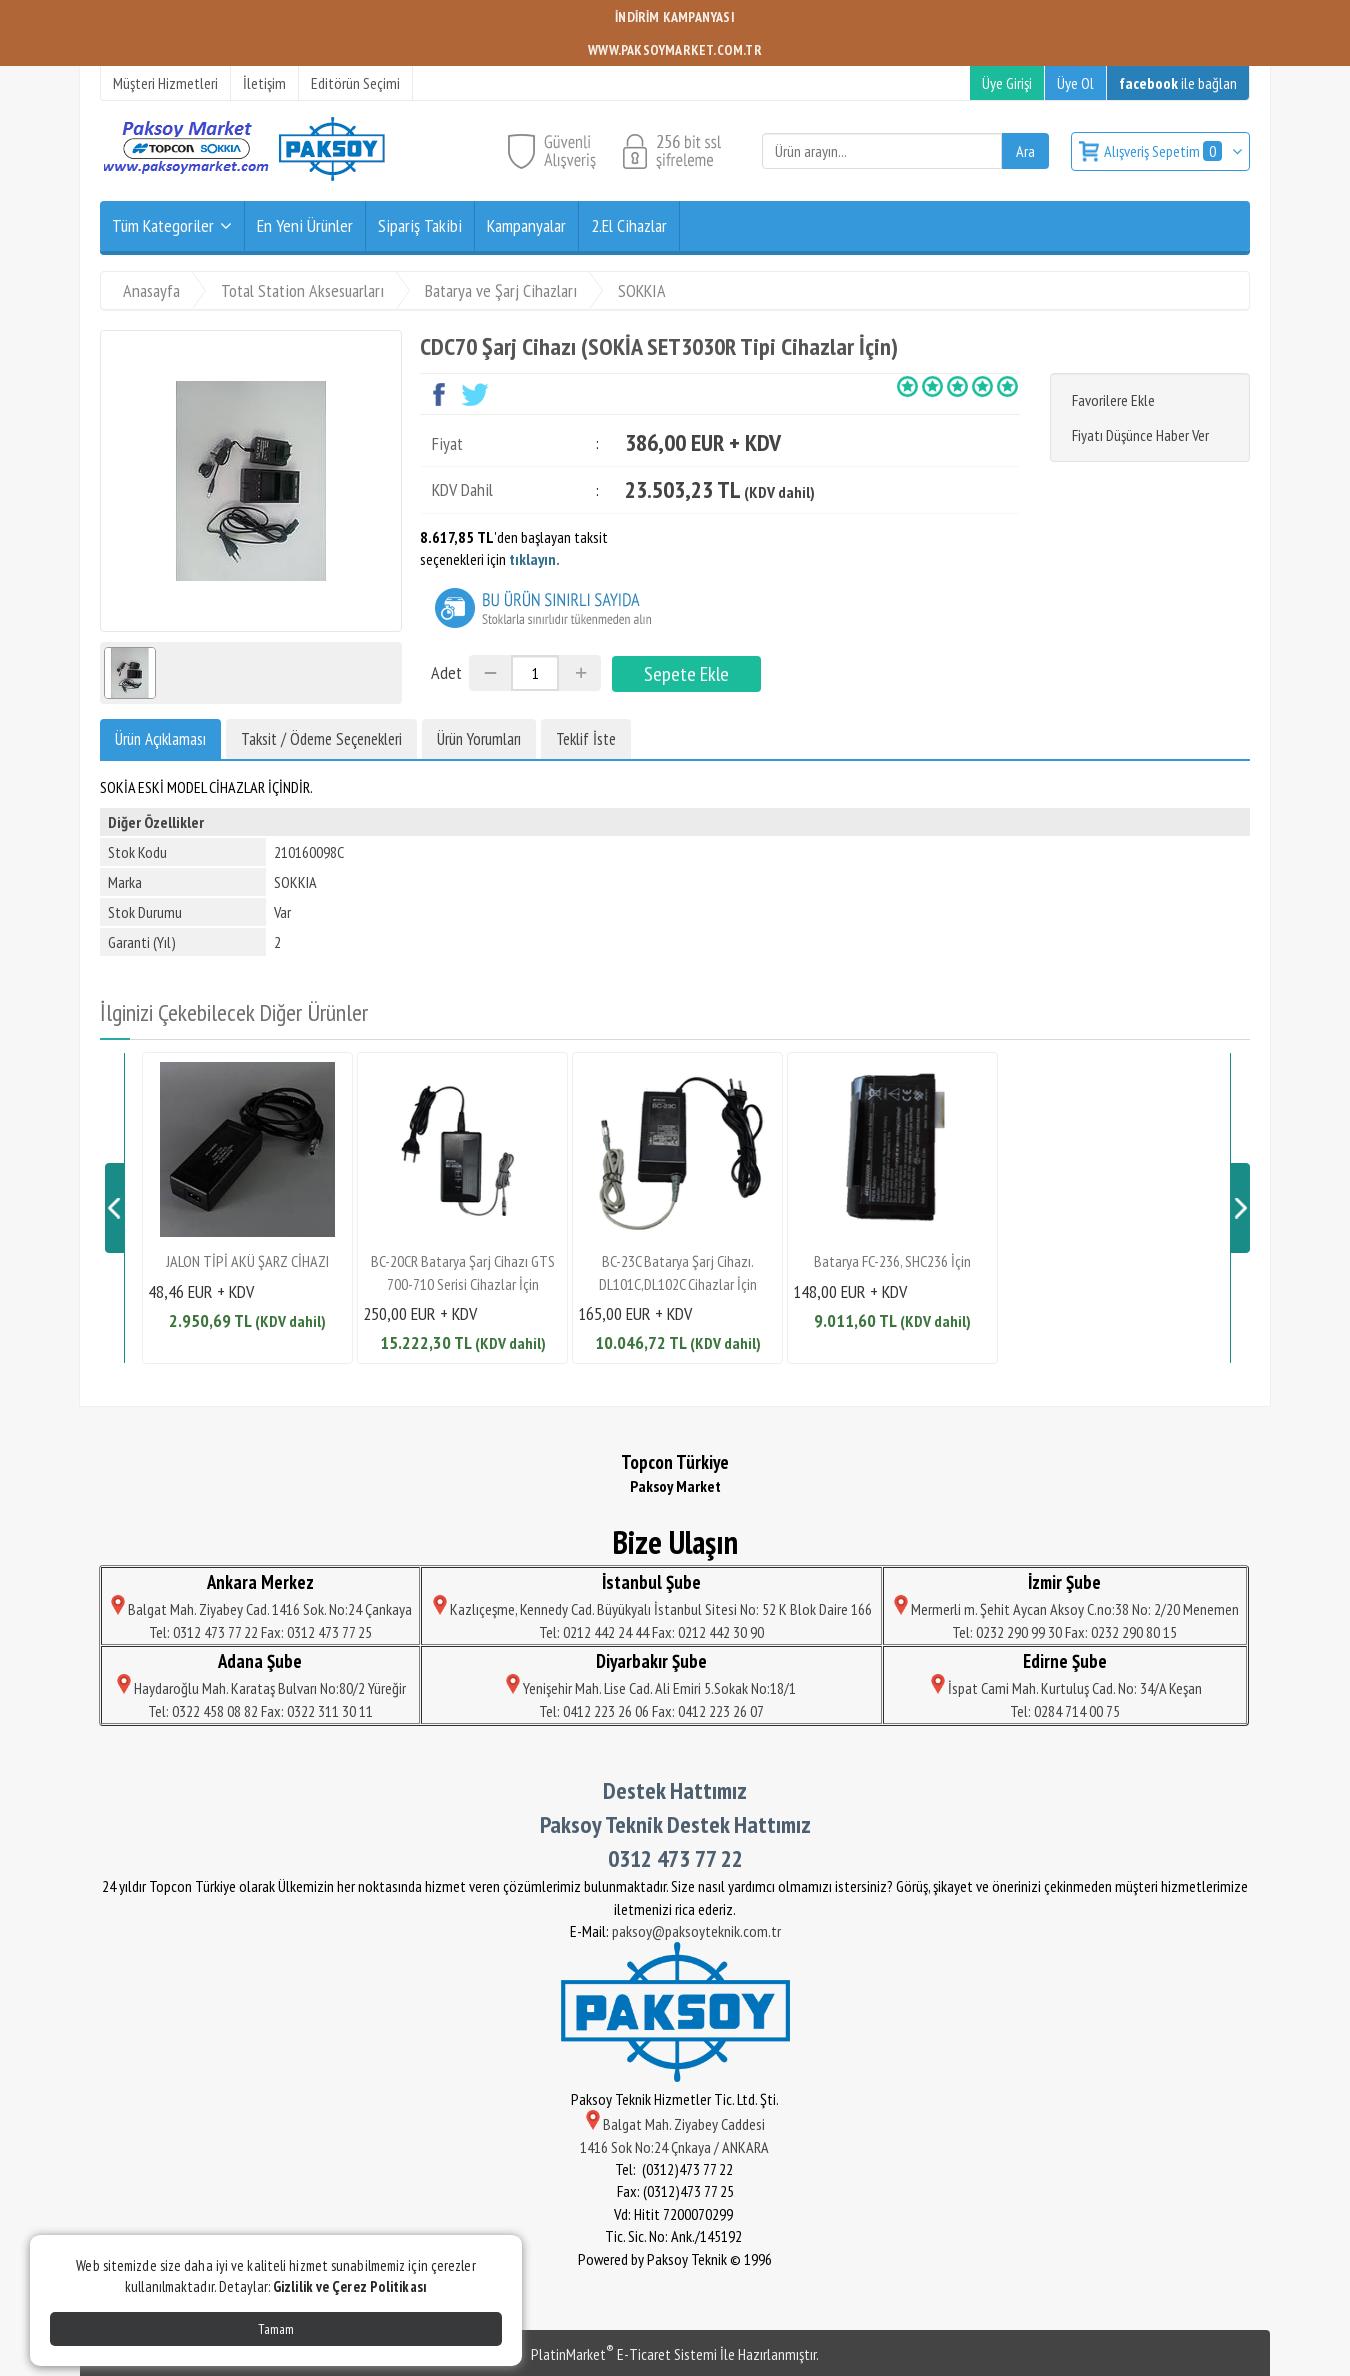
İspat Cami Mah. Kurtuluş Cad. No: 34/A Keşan (1065, 1688)
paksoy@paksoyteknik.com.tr (696, 1931)
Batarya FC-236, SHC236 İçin (892, 1261)
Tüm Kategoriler (163, 225)
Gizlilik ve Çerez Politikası (350, 2286)
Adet (446, 672)
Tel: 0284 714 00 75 (1065, 1711)
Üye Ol (1075, 83)
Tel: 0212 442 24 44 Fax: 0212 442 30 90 (651, 1632)
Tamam (276, 2329)
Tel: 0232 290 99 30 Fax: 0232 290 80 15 (1064, 1632)
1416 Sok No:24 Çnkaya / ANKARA (675, 2147)
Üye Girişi (1007, 83)
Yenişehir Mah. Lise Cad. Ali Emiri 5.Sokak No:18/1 (651, 1688)
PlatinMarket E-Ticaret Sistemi (624, 2354)
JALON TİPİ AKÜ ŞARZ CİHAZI (247, 1261)
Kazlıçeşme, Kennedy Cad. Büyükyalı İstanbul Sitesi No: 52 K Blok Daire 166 (651, 1609)
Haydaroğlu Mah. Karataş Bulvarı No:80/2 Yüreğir (260, 1688)
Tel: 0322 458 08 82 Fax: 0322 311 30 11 (260, 1711)
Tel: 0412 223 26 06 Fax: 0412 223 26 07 (651, 1711)
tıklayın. (534, 559)
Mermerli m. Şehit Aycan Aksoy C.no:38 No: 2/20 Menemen (1065, 1609)
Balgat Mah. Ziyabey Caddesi (675, 2124)
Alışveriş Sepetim (1164, 151)
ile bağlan (1178, 83)
